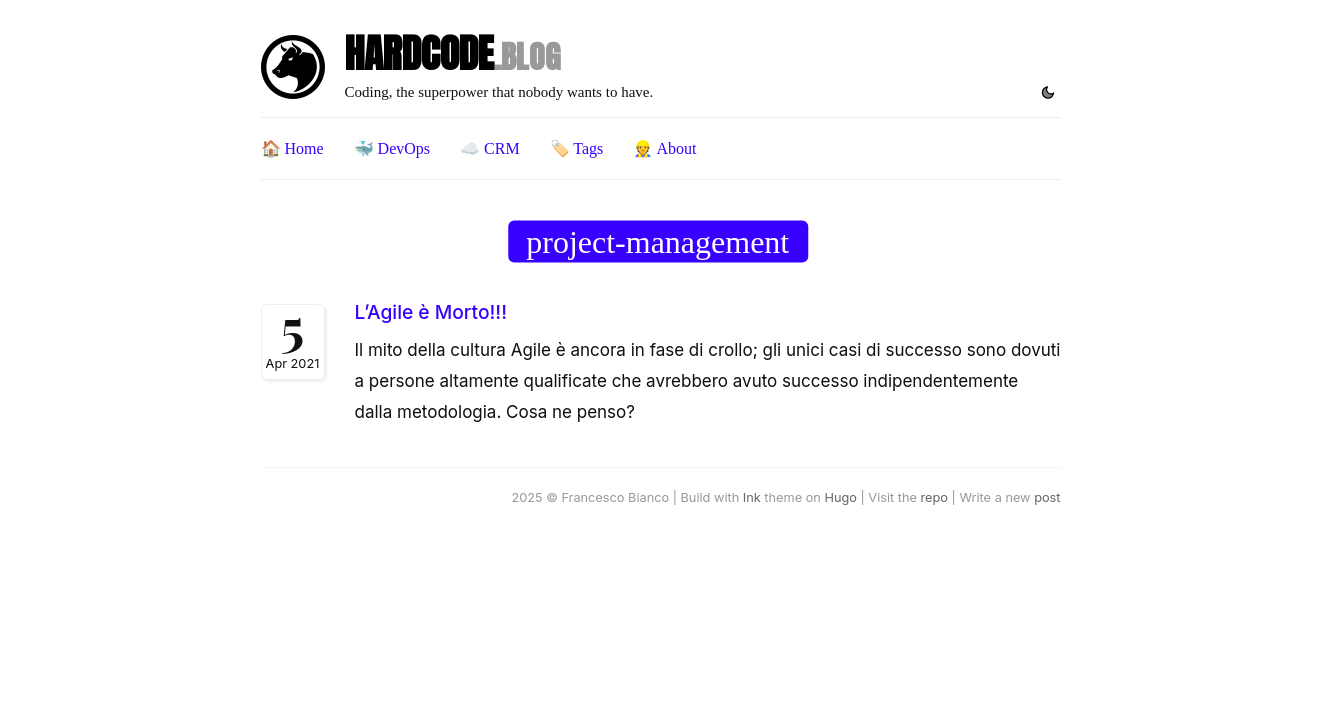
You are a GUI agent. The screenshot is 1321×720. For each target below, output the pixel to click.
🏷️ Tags (577, 148)
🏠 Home (292, 148)
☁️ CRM (490, 148)
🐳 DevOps (392, 148)
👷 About (664, 148)
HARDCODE (452, 53)
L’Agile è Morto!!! (431, 312)
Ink (752, 497)
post (1047, 497)
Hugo (840, 497)
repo (934, 497)
